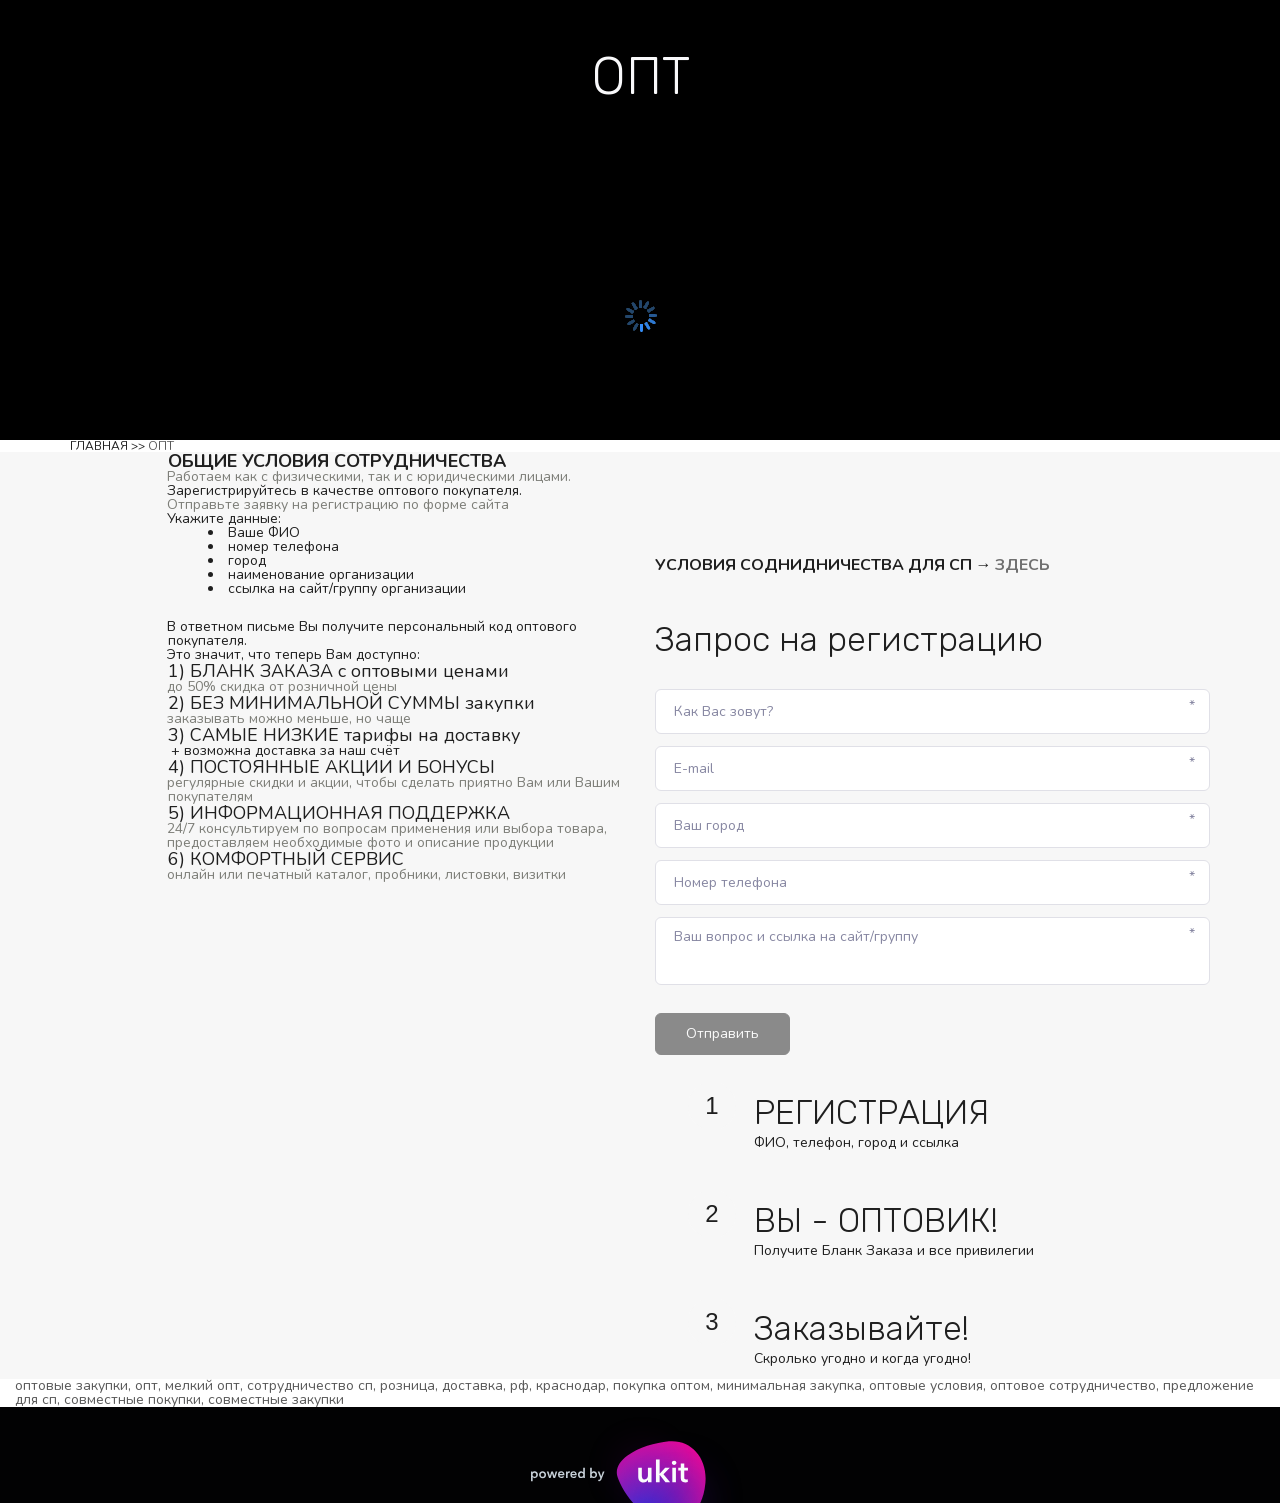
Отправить (722, 1033)
